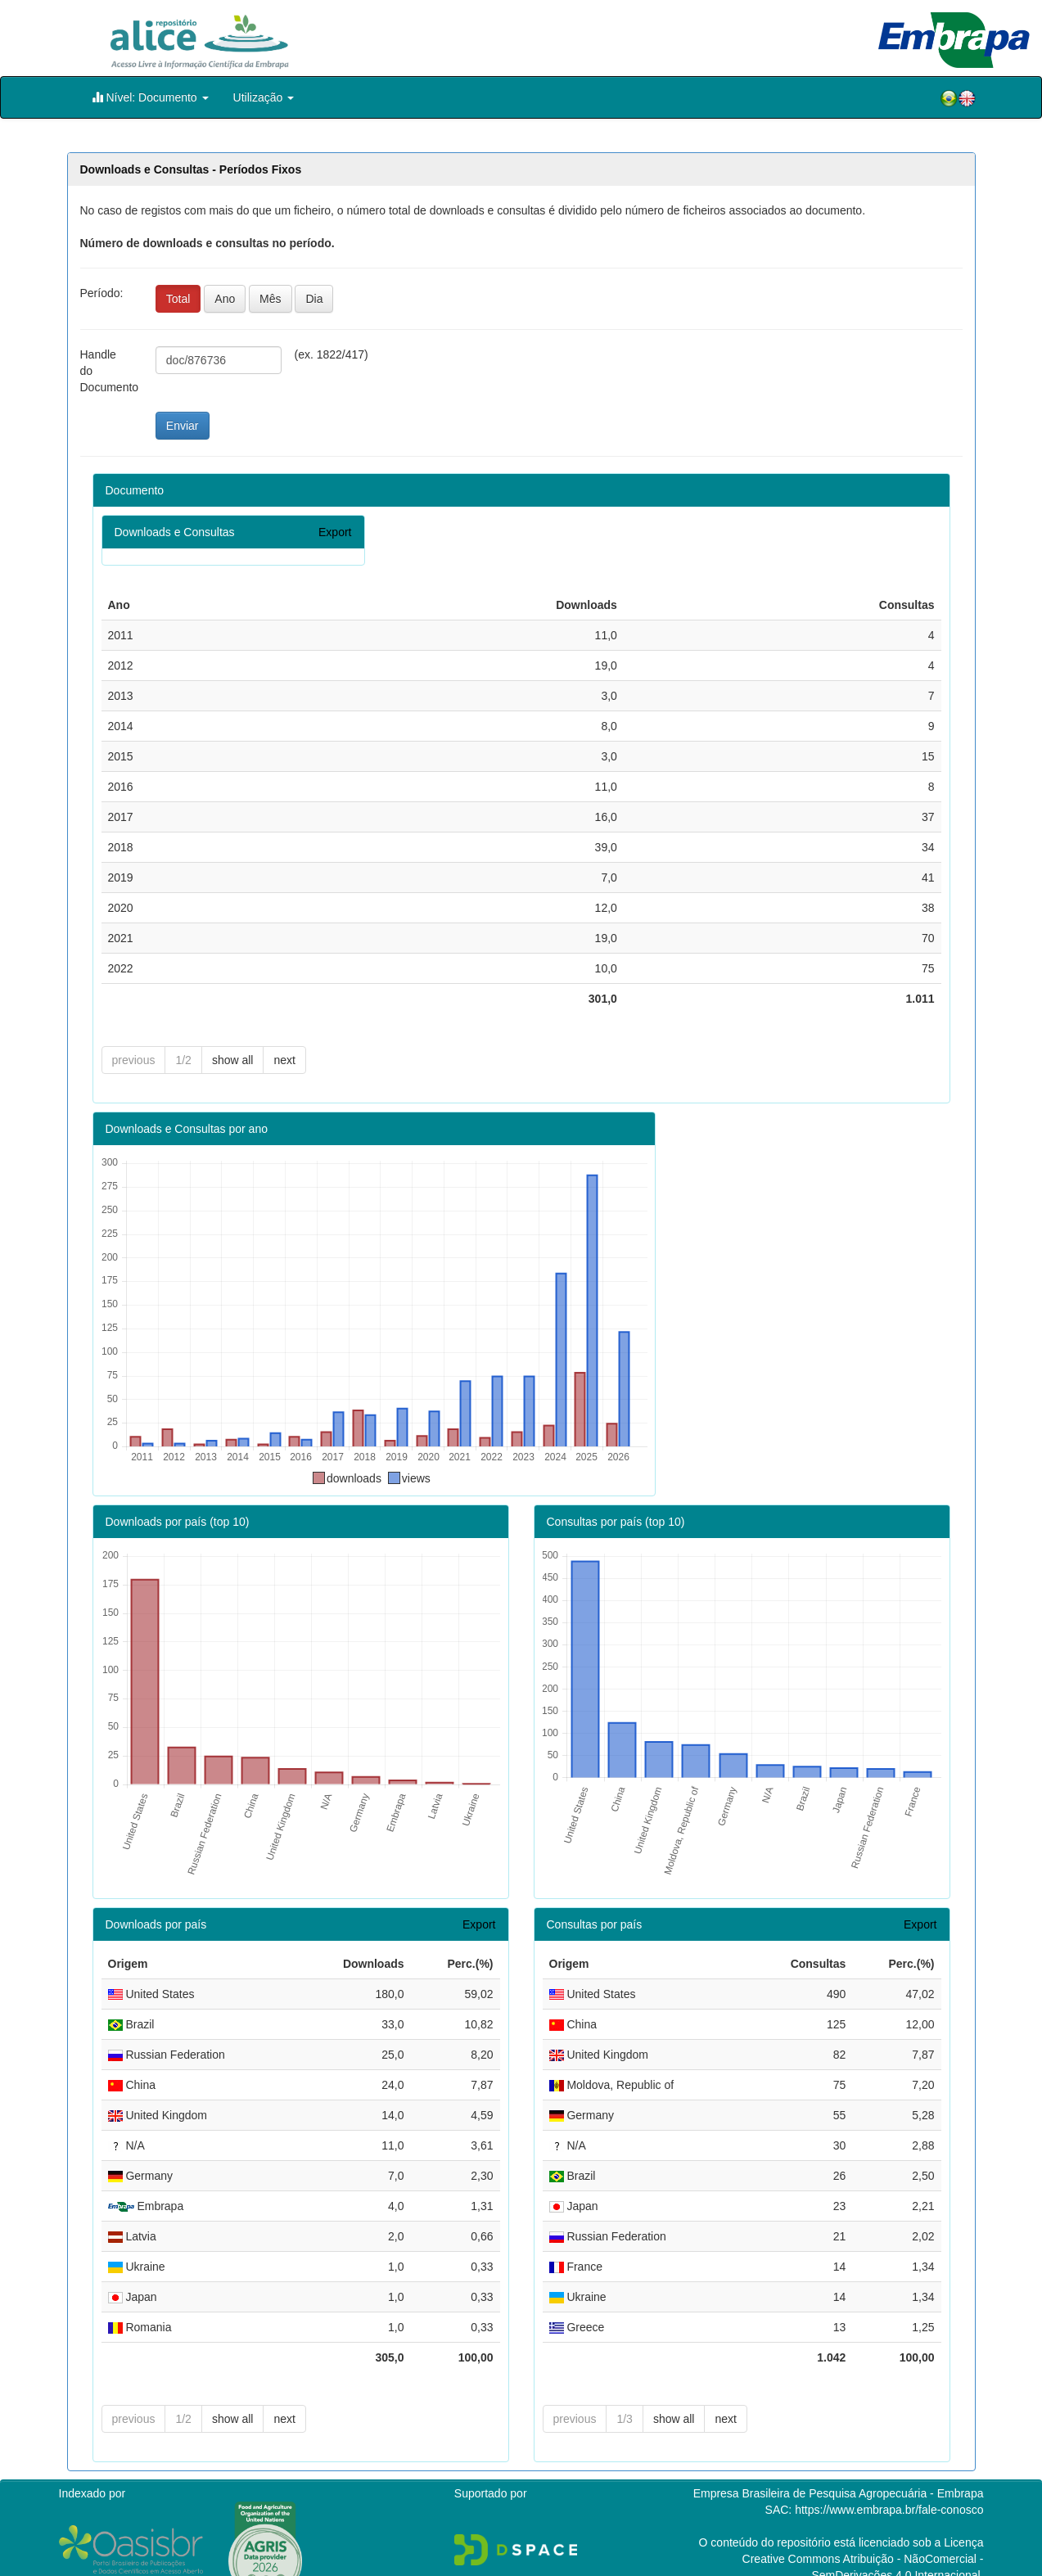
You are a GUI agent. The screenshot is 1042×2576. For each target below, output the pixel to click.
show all (233, 1060)
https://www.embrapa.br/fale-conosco (889, 2483)
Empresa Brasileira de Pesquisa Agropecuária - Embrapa (838, 2467)
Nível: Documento (150, 97)
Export (334, 532)
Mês (270, 298)
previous (134, 1060)
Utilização (264, 97)
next (284, 1060)
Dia (314, 298)
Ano (224, 298)
